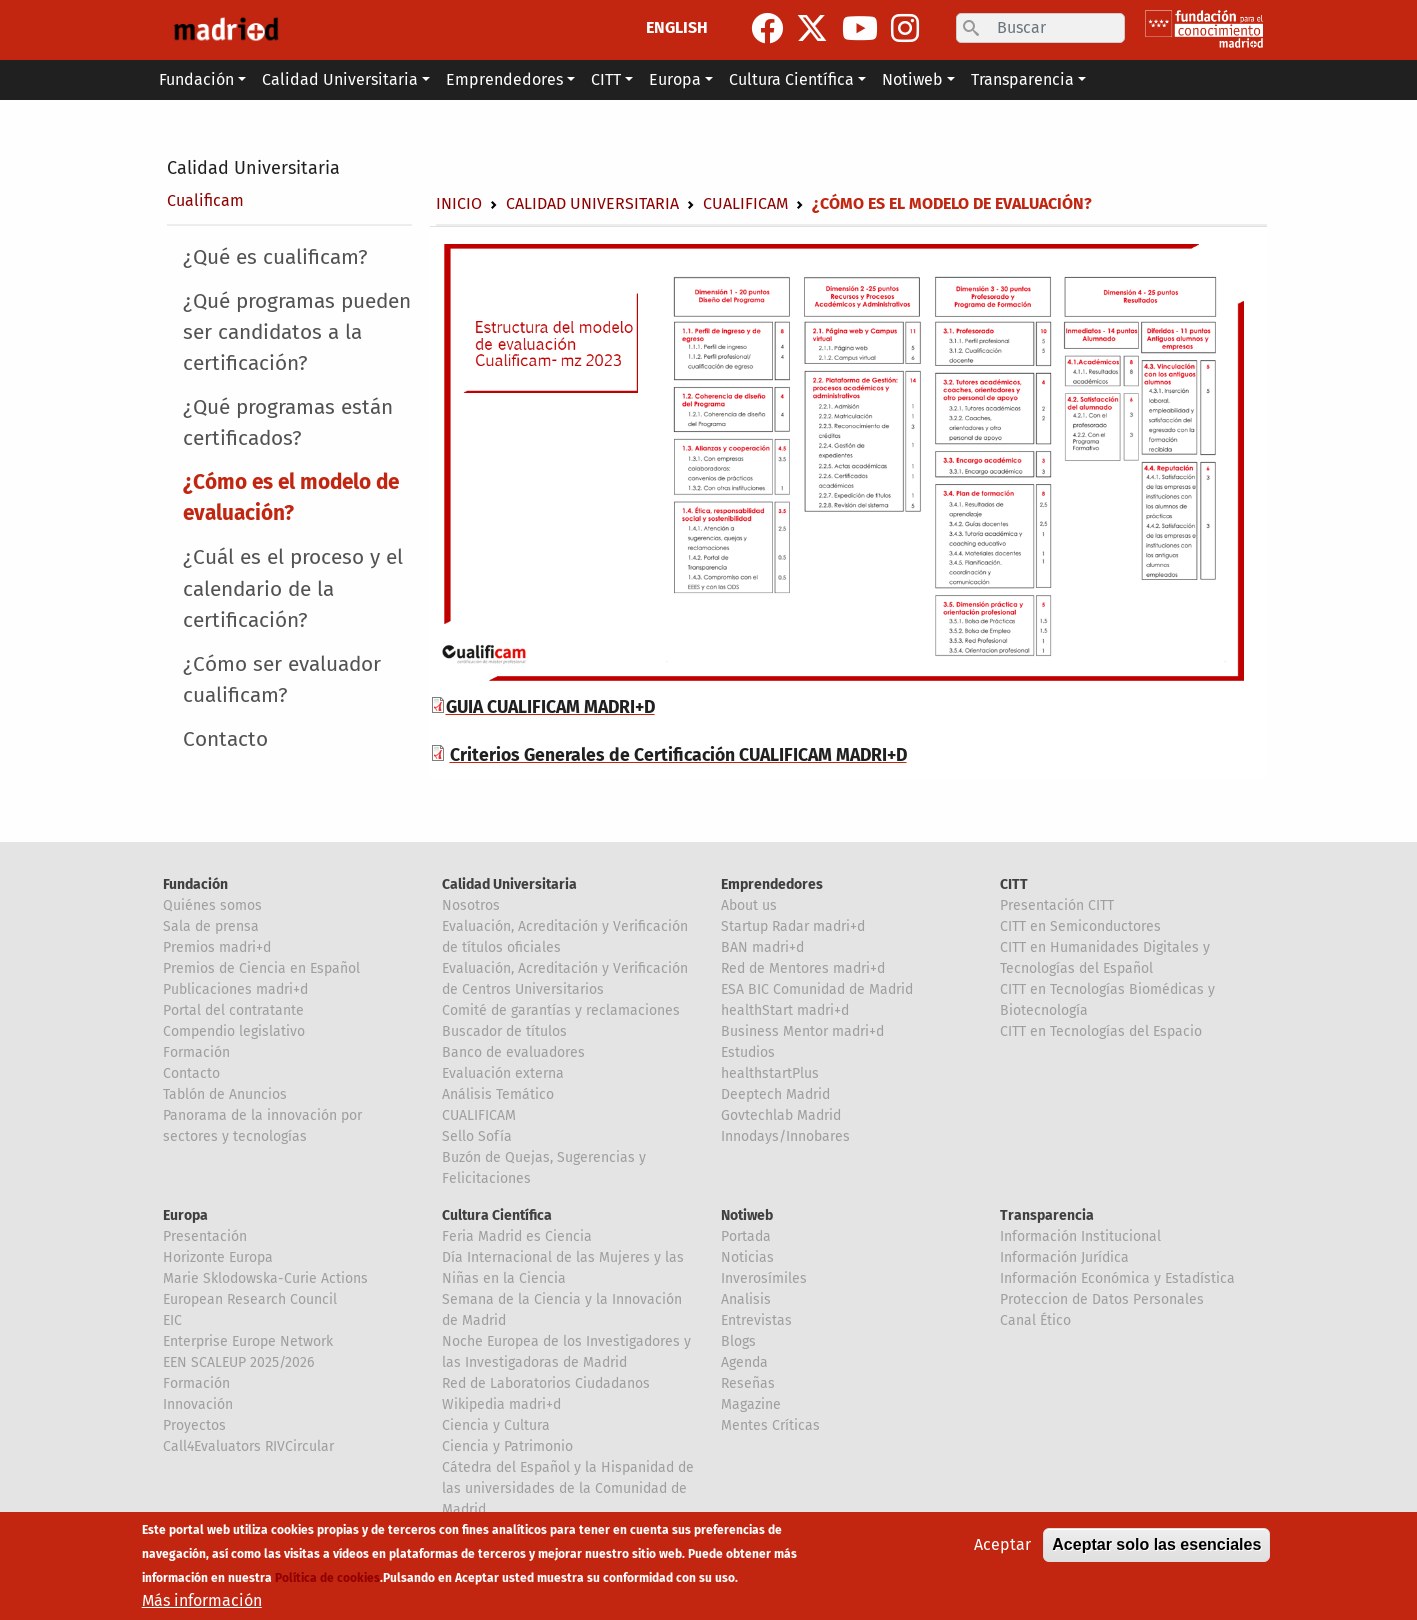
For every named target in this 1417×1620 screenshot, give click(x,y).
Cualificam (205, 200)
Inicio (459, 203)
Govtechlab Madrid (781, 1115)
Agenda (744, 1362)
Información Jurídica (1064, 1257)
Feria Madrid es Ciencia (517, 1236)
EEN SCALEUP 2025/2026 (238, 1362)
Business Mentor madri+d (802, 1031)
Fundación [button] (196, 79)
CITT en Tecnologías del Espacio (1101, 1031)
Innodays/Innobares (785, 1136)
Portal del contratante (233, 1010)
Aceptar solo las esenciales (1156, 1544)
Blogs (738, 1341)
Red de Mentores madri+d (803, 968)
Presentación (205, 1236)
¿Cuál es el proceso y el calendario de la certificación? (293, 588)
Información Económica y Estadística (1117, 1278)
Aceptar (1002, 1544)
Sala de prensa (211, 926)
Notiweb (747, 1215)
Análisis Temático (498, 1094)
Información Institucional (1080, 1236)
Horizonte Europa (218, 1257)
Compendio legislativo (234, 1031)
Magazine (751, 1404)
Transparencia (1047, 1215)
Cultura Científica (497, 1215)
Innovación (198, 1404)
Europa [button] (675, 79)
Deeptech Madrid (775, 1094)
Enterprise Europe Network (248, 1341)
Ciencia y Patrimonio (507, 1446)
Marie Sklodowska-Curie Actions (265, 1278)
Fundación (195, 884)
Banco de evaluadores (513, 1052)
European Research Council (250, 1299)
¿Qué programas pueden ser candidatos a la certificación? (297, 332)
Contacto (225, 739)
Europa (185, 1215)
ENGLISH (677, 27)
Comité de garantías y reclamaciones (561, 1010)
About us (749, 905)
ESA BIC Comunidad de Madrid (817, 989)
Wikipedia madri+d (501, 1404)
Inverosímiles (764, 1278)
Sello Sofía (477, 1136)
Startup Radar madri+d (793, 926)
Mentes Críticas (770, 1425)
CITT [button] (606, 79)
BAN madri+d (762, 947)
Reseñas (748, 1383)
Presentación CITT (1057, 905)
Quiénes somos (212, 905)
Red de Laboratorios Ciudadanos (546, 1383)
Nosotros (471, 905)
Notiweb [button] (912, 79)
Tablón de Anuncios (225, 1094)
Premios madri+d (217, 947)
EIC (172, 1320)
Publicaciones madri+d (235, 989)
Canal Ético (1035, 1320)
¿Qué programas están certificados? (288, 423)
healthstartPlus (770, 1073)
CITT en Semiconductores (1080, 926)
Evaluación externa (503, 1073)
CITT (1014, 884)
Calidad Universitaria (253, 168)
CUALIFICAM (479, 1115)
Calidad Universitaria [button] (340, 79)
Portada (746, 1236)
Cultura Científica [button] (791, 79)
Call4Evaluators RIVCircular (248, 1446)
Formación (196, 1052)
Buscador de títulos (504, 1031)
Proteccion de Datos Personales (1102, 1299)
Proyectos (194, 1425)
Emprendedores (772, 884)
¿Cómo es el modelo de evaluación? (291, 498)
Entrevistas (756, 1320)
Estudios (748, 1052)
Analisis (746, 1299)
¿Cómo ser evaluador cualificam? (282, 680)
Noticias (747, 1257)
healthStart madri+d (785, 1010)
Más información (202, 1600)
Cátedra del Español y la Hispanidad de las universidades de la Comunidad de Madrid (568, 1488)
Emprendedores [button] (504, 79)
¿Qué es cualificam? (275, 257)
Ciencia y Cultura (496, 1425)
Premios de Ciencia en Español (261, 968)
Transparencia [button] (1022, 79)
